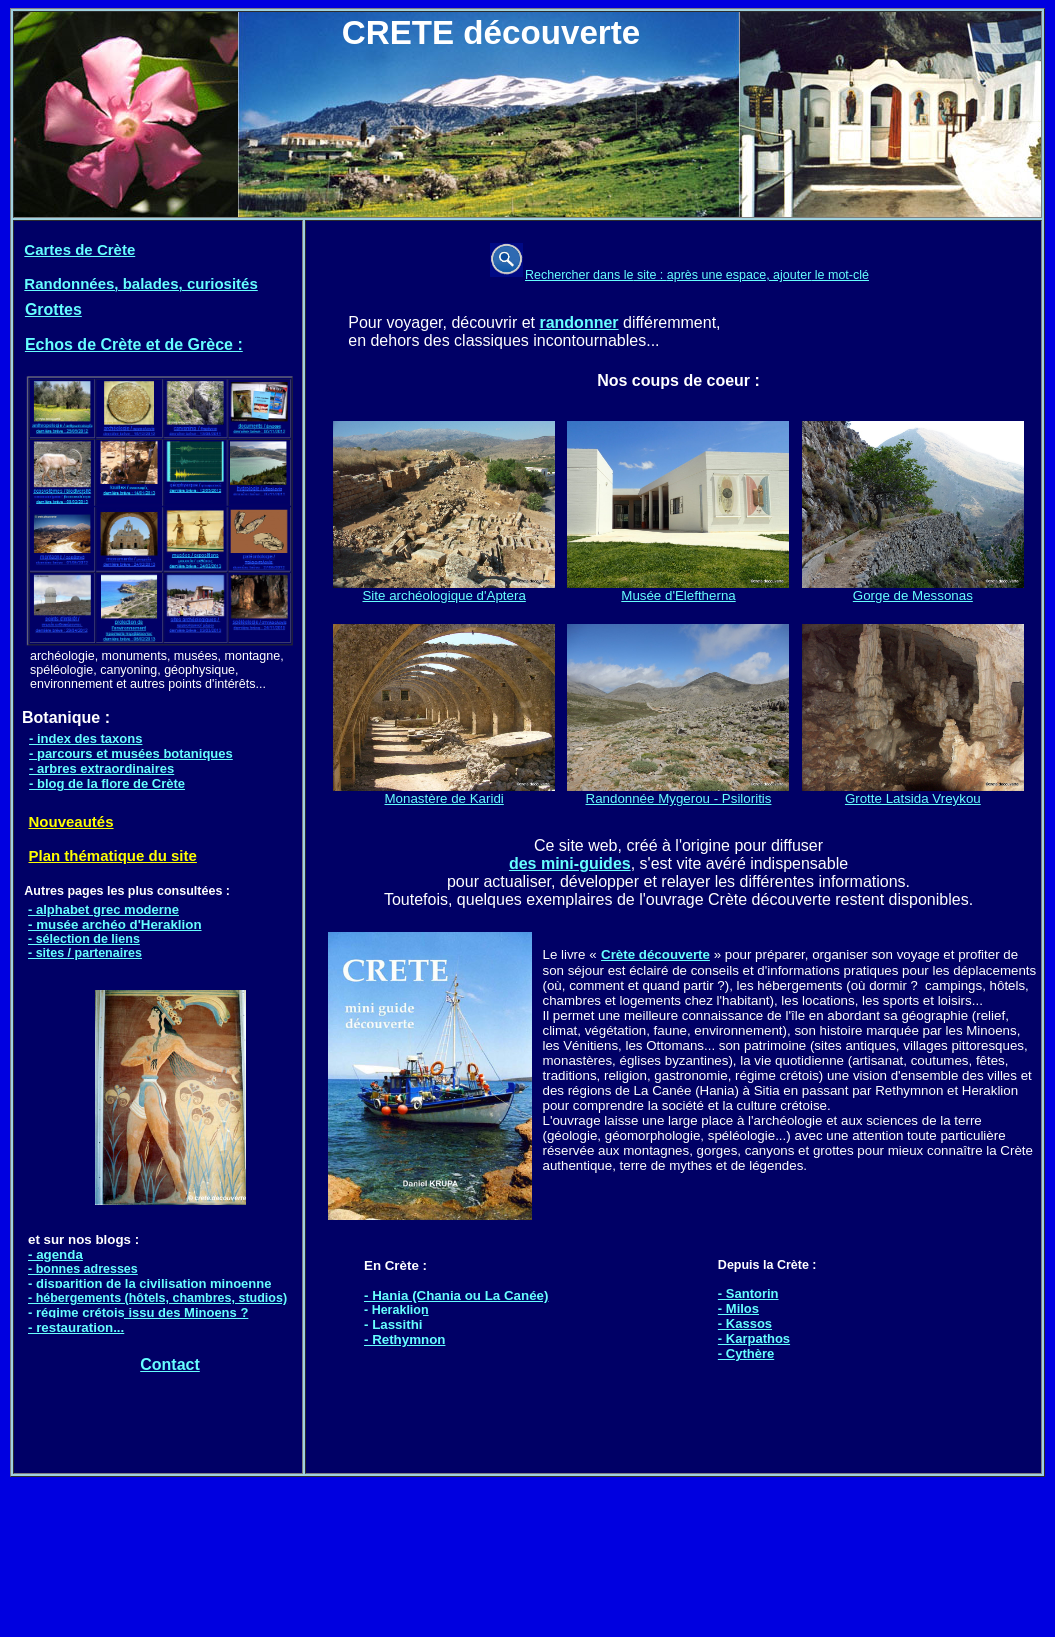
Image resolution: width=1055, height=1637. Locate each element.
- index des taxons (85, 738)
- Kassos (745, 1323)
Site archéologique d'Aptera (443, 595)
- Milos (738, 1308)
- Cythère (746, 1353)
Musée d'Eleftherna (678, 589)
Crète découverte (655, 954)
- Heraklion (396, 1310)
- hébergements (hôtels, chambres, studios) (157, 1298)
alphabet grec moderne (107, 909)
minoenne (240, 1283)
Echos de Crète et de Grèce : (134, 344)
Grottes (53, 309)
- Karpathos (754, 1338)
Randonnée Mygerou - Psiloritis (678, 792)
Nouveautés (71, 821)
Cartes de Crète (79, 249)
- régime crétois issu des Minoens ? (138, 1312)
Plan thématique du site (113, 855)
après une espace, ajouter (739, 275)
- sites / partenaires (85, 953)
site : (649, 275)
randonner (578, 322)
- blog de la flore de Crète (107, 783)
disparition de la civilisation (123, 1283)
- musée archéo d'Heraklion (115, 924)
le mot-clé (840, 275)
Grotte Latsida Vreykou (913, 792)
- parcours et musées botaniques (131, 753)
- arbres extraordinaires (101, 768)
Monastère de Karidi (444, 792)
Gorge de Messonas (913, 589)
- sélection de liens (84, 939)
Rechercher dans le (579, 275)
